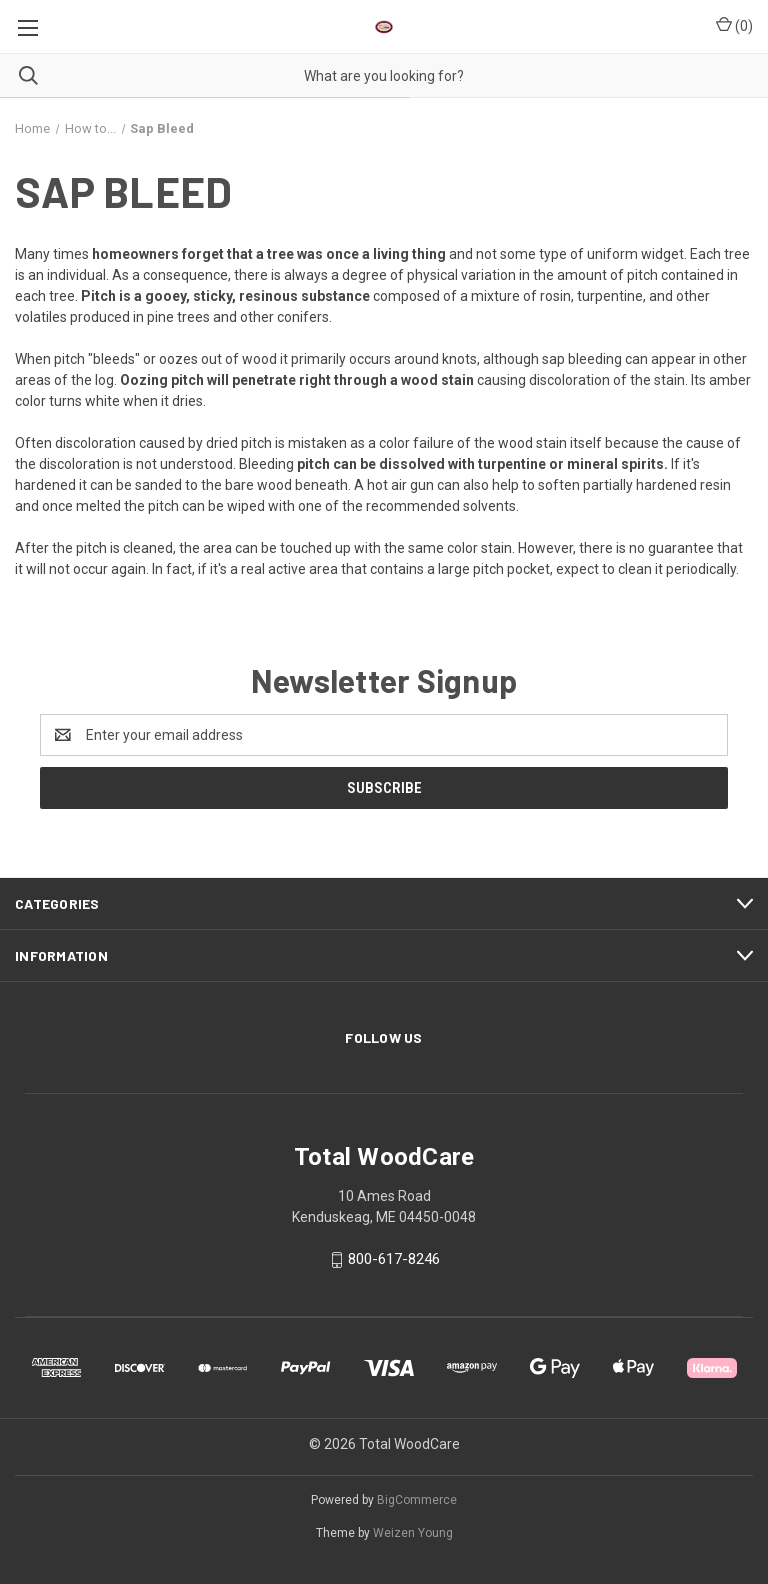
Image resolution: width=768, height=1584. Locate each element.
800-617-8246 (394, 1260)
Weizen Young (413, 1533)
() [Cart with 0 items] (734, 25)
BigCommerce (417, 1500)
